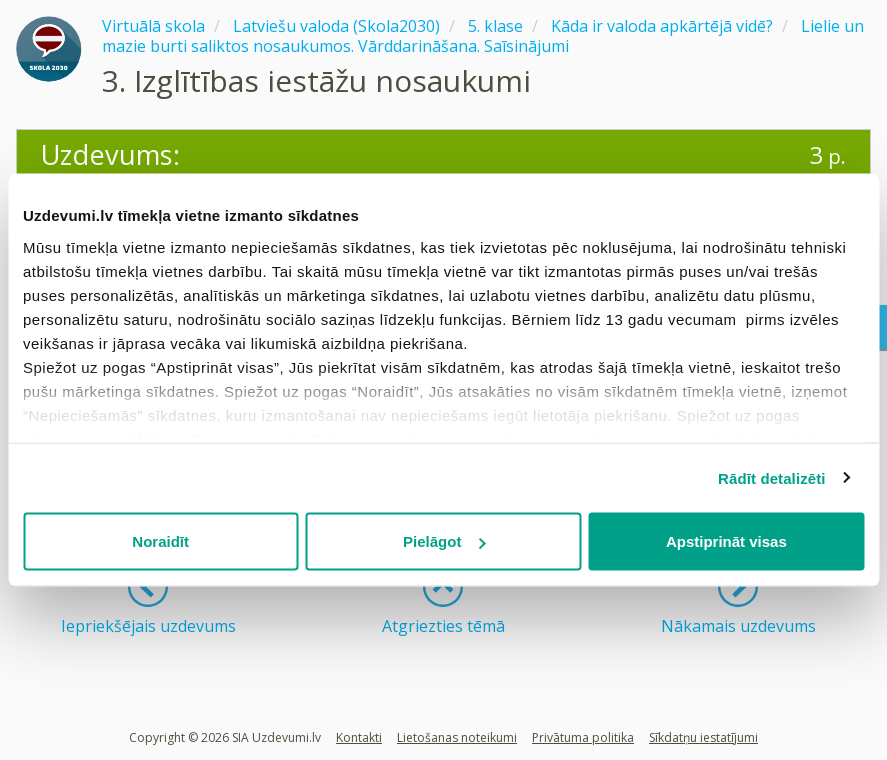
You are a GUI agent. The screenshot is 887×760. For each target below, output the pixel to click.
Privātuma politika (583, 737)
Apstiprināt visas (726, 541)
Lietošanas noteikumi (457, 737)
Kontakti (359, 737)
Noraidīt (160, 541)
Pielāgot (444, 541)
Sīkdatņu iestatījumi (703, 737)
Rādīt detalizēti (771, 477)
